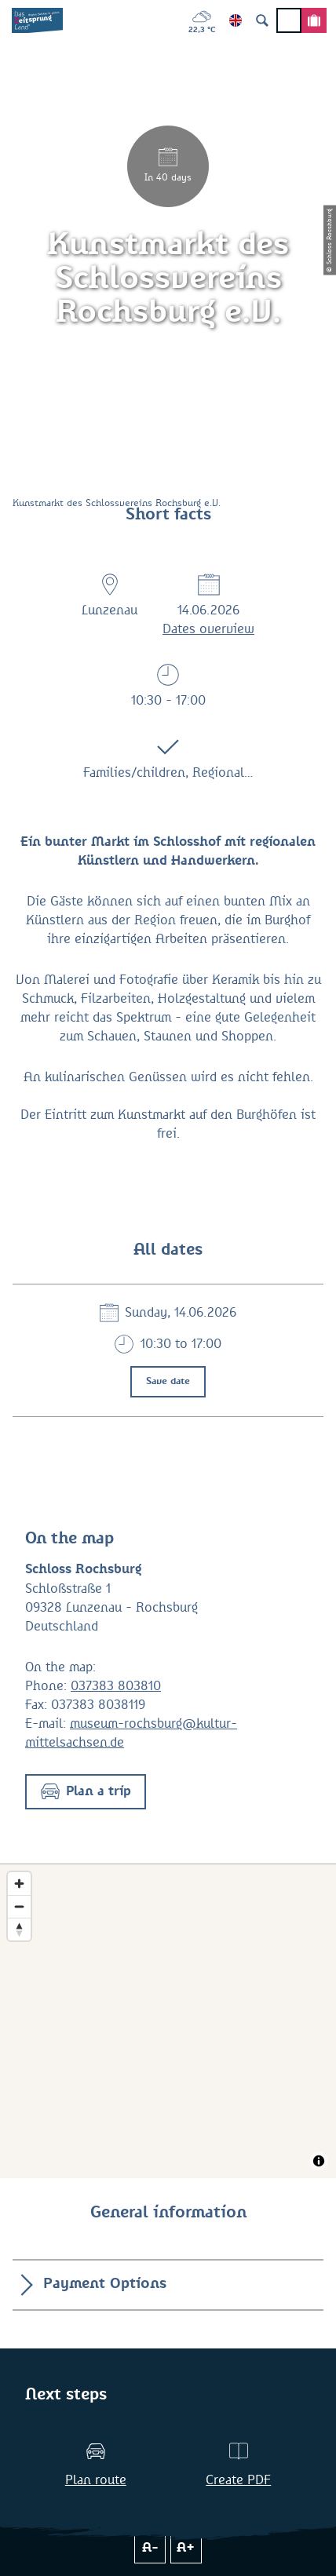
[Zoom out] (19, 1906)
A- (150, 2547)
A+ (186, 2547)
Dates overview (208, 629)
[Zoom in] (19, 1883)
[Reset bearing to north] (19, 1929)
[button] (85, 1791)
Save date (168, 1381)
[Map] (168, 2021)
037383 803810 (116, 1686)
